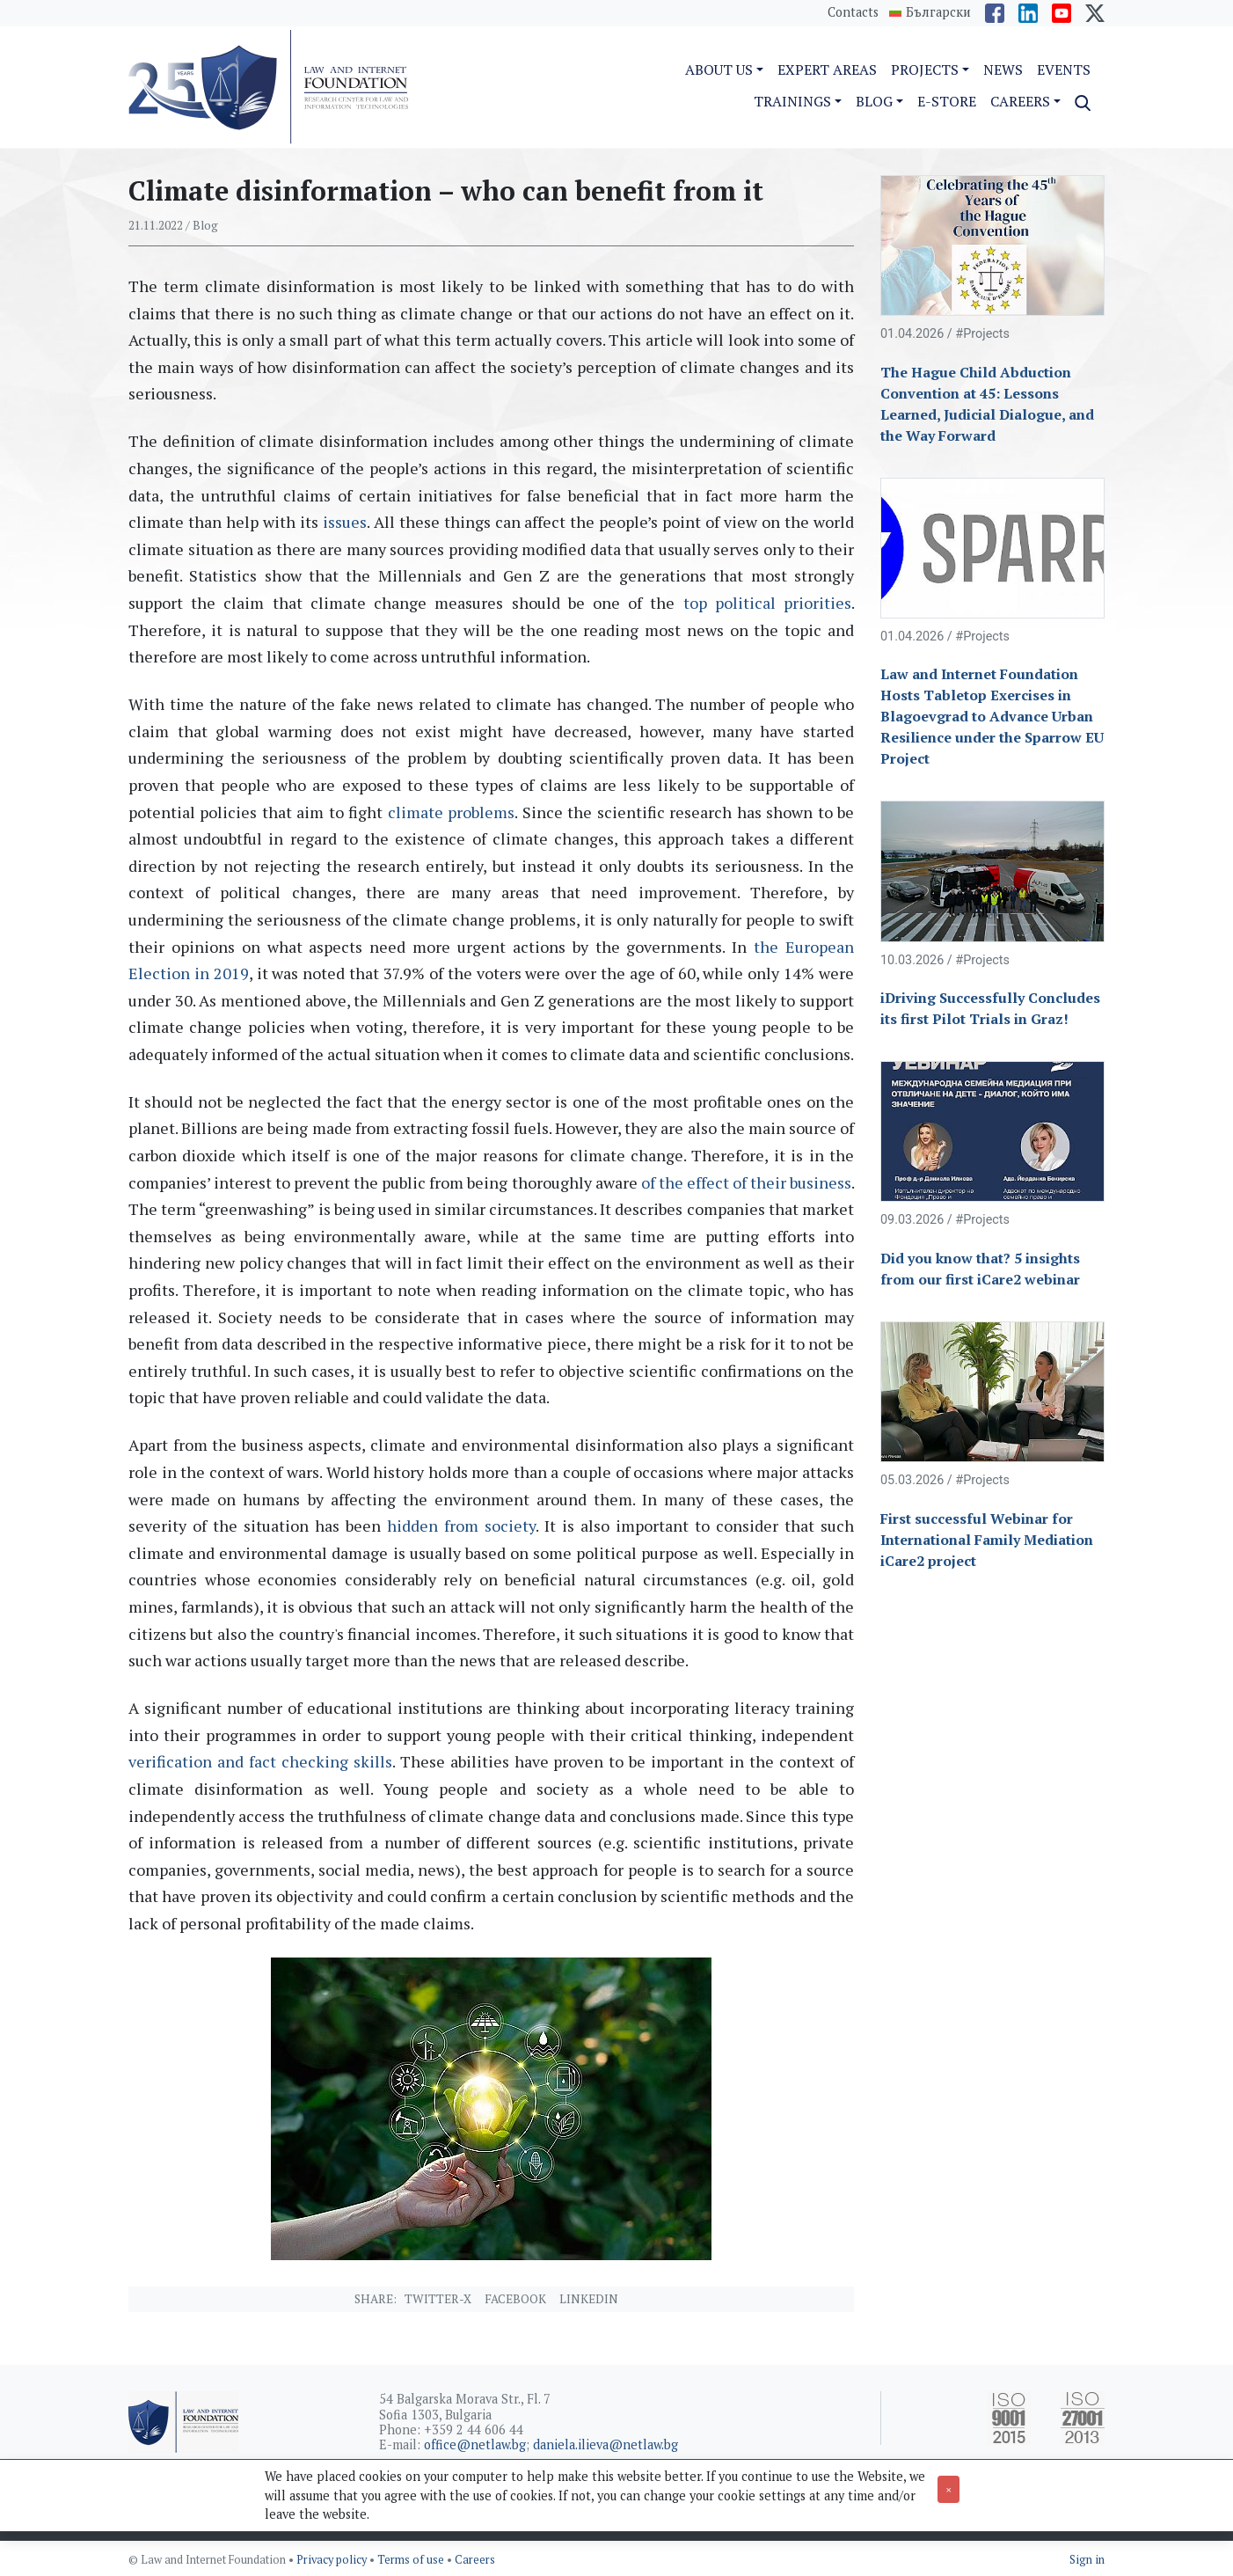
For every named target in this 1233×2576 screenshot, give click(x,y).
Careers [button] (1020, 101)
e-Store (946, 101)
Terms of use (412, 2559)
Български (938, 12)
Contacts (853, 12)
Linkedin (588, 2299)
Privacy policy (332, 2559)
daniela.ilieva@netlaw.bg (605, 2444)
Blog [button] (874, 101)
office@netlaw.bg (475, 2444)
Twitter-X (438, 2299)
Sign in (1087, 2559)
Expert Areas (827, 69)
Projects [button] (925, 69)
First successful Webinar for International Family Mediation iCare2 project (986, 1539)
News (1003, 69)
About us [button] (719, 69)
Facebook (515, 2299)
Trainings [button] (792, 101)
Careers (475, 2559)
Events (1064, 69)
